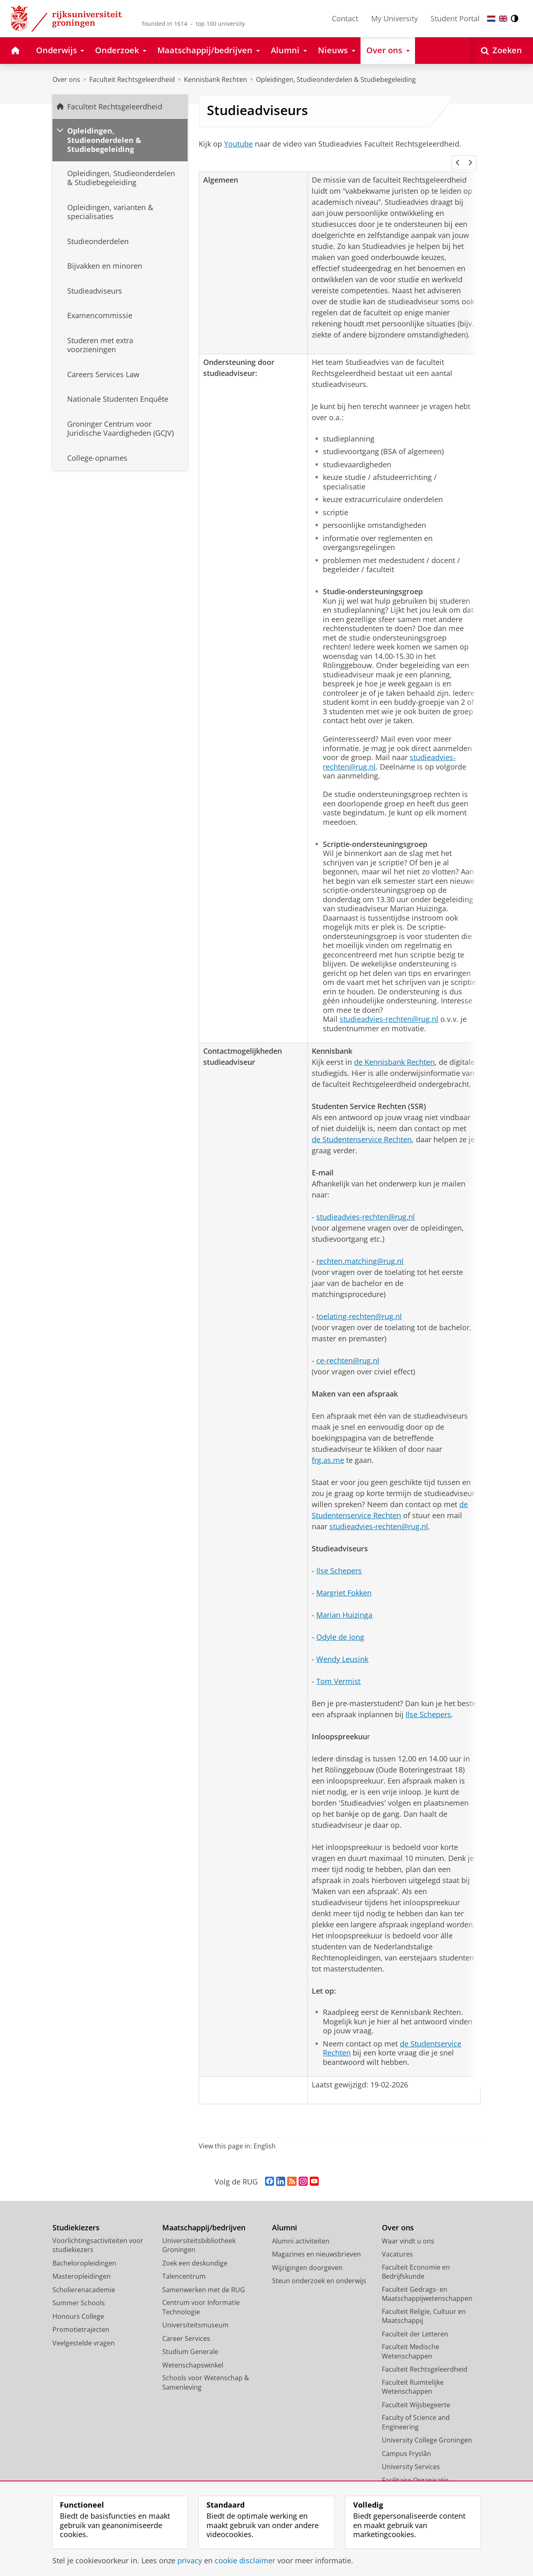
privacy (189, 2560)
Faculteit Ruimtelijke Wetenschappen (413, 2376)
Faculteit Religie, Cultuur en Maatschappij (424, 2305)
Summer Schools (78, 2291)
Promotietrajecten (80, 2318)
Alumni (284, 2216)
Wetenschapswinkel (192, 2354)
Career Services (186, 2327)
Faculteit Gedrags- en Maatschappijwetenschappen (427, 2283)
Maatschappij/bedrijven (203, 2216)
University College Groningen (427, 2428)
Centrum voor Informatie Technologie (201, 2296)
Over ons (66, 79)
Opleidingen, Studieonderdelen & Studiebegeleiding (336, 79)
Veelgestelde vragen (83, 2331)
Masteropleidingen (81, 2265)
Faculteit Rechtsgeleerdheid (132, 79)
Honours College (78, 2305)
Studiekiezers (76, 2216)
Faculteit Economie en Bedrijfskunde (416, 2261)
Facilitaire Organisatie (415, 2469)
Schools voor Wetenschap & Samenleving (205, 2371)
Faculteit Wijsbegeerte (416, 2393)
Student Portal (455, 18)
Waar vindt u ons (408, 2229)
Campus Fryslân (406, 2442)
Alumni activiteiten (300, 2229)
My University (394, 18)
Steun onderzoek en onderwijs (319, 2269)
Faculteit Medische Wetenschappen (410, 2340)
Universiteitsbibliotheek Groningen (199, 2234)
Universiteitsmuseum (195, 2313)
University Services (411, 2455)
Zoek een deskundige (194, 2252)
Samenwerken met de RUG (203, 2278)
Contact (345, 18)
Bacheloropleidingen (84, 2252)
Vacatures (397, 2243)
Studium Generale (190, 2340)
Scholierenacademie (83, 2278)
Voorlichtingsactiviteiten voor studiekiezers (97, 2234)
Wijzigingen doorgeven (307, 2256)
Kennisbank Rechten (215, 79)
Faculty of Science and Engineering (416, 2411)
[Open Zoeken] (501, 50)
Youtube (238, 144)
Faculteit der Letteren (415, 2322)
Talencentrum (184, 2265)
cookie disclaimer (245, 2560)
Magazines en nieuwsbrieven (316, 2243)
